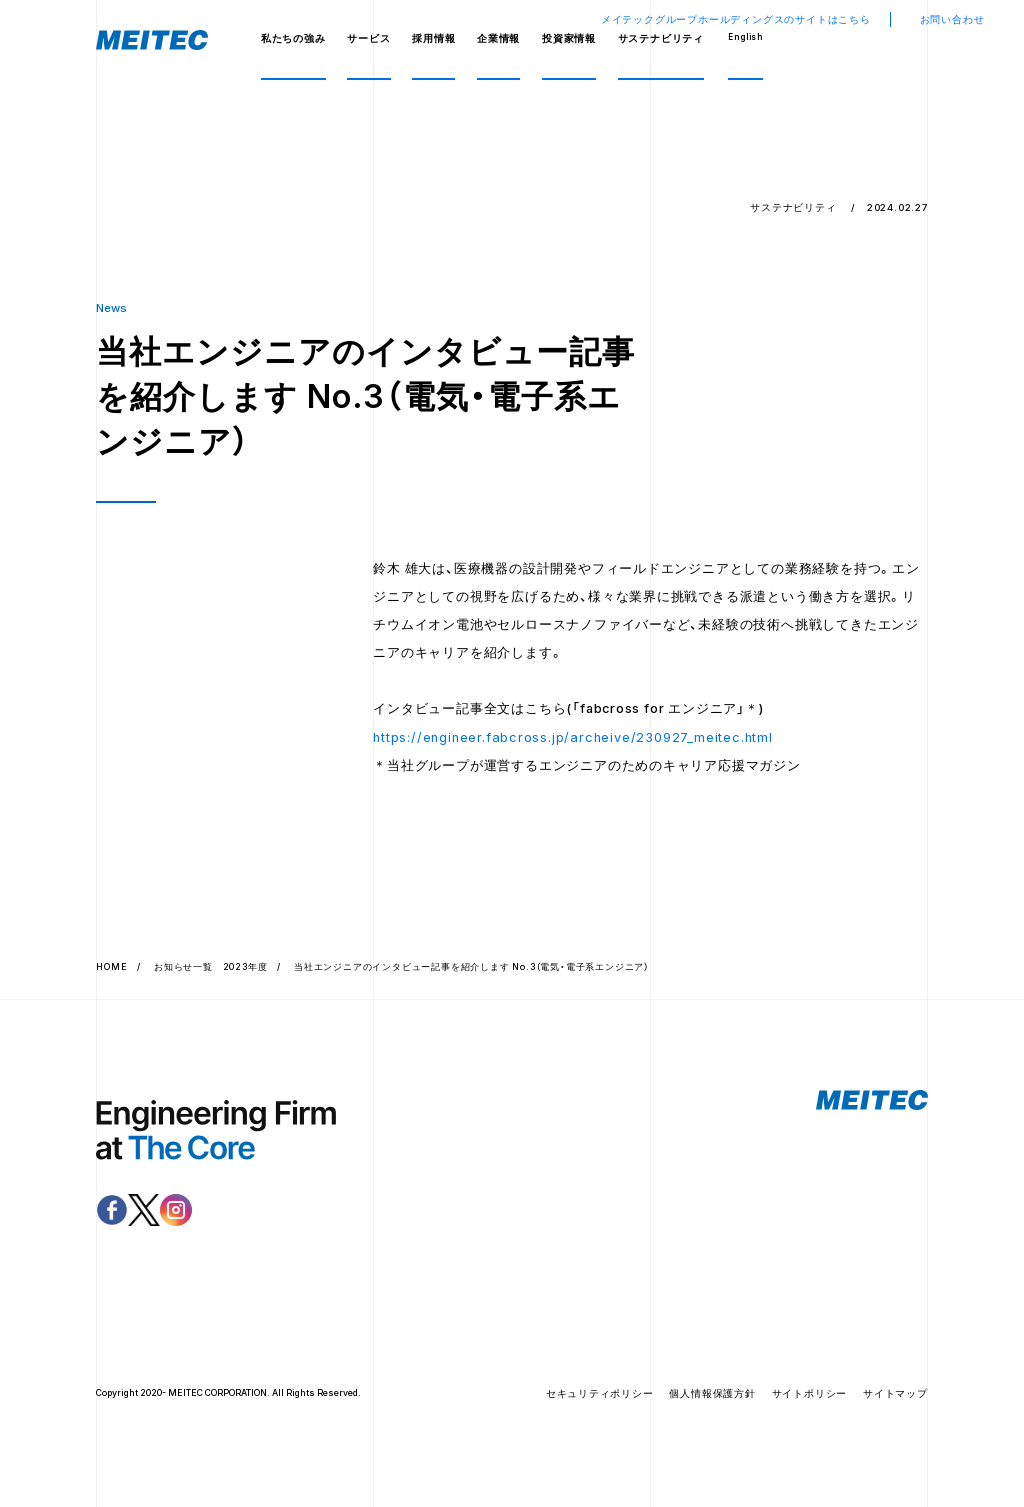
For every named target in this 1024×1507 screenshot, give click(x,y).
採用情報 (433, 38)
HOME (111, 971)
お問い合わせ (952, 19)
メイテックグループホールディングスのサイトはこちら (736, 19)
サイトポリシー (810, 1399)
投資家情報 (569, 38)
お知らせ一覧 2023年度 (210, 971)
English (745, 37)
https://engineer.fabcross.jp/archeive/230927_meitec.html (573, 742)
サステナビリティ (661, 38)
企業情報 (498, 38)
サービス (368, 38)
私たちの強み (293, 38)
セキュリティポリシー (600, 1399)
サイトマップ (895, 1399)
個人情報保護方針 (712, 1399)
